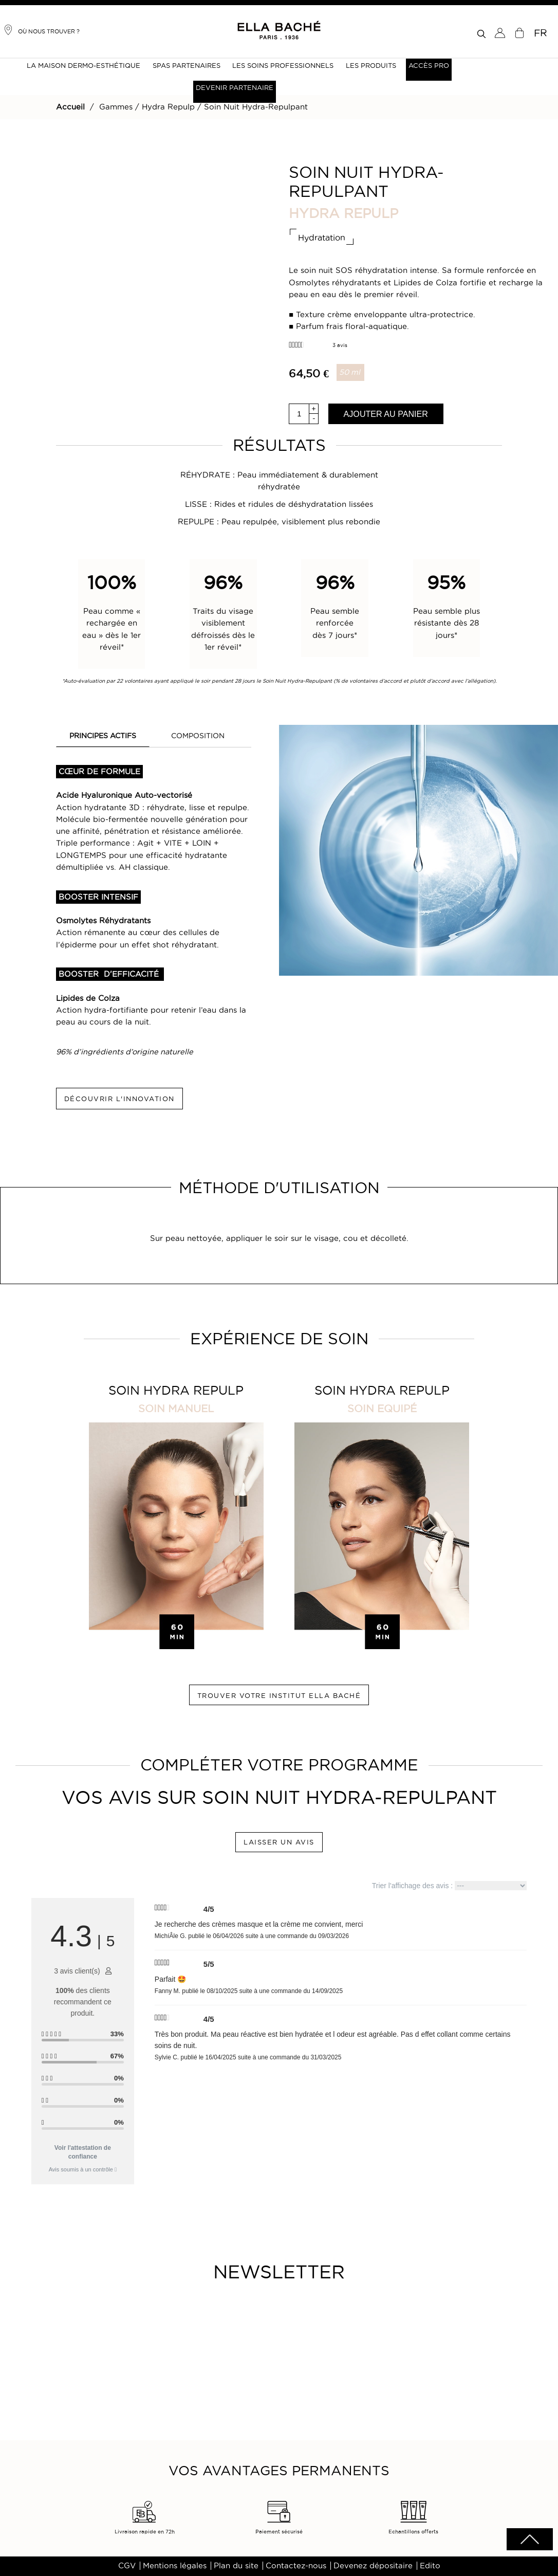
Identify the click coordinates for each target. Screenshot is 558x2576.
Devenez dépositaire (373, 2566)
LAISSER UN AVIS (279, 1842)
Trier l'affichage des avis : (449, 1885)
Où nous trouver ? (41, 30)
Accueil (70, 107)
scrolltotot (530, 2539)
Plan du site (236, 2566)
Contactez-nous (296, 2566)
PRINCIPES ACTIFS (102, 735)
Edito (430, 2566)
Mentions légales (175, 2566)
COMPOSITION (198, 735)
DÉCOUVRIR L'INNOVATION (119, 1098)
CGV (127, 2566)
